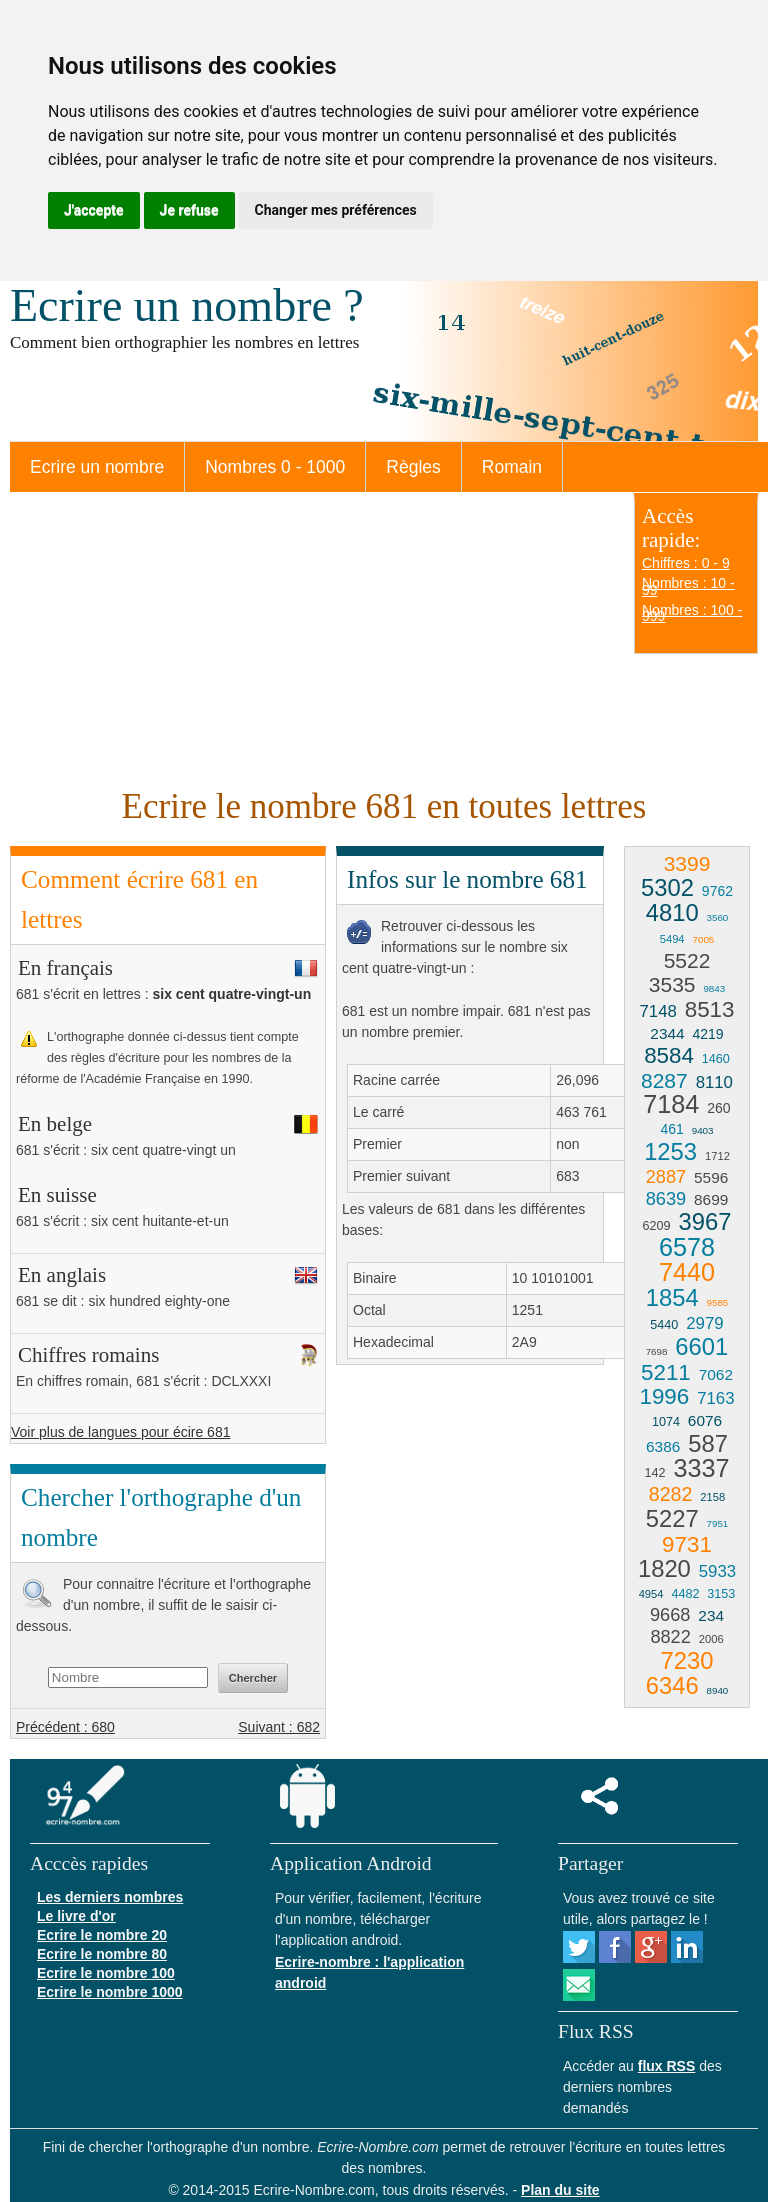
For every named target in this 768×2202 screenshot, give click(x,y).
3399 (687, 863)
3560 (718, 917)
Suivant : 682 (279, 1727)
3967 (704, 1221)
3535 (672, 984)
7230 (687, 1660)
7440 (687, 1272)
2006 (711, 1639)
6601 (701, 1346)
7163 (715, 1398)
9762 (717, 891)
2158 (712, 1497)
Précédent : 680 (65, 1727)
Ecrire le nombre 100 (106, 1973)
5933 (717, 1571)
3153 (721, 1594)
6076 (705, 1420)
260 (718, 1108)
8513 (710, 1009)
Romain (512, 467)
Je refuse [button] (189, 210)
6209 (657, 1226)
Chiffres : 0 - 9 (686, 563)
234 (711, 1615)
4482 (685, 1594)
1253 (670, 1151)
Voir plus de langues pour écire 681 (120, 1432)
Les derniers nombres (110, 1897)
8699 (711, 1199)
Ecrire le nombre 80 (102, 1954)
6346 (672, 1685)
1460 (716, 1059)
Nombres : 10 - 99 (688, 586)
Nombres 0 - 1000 (275, 467)
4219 (707, 1034)
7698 (657, 1351)
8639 (666, 1199)
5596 (711, 1177)
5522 (687, 960)
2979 (704, 1323)
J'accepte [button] (94, 210)
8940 (718, 1690)
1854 (672, 1297)
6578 (687, 1247)
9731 (687, 1544)
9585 (718, 1302)
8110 (714, 1082)
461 (671, 1129)
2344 (667, 1033)
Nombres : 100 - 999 (692, 613)
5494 (672, 939)
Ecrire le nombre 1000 (110, 1992)
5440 (664, 1325)
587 (708, 1443)
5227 (672, 1518)
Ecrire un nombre (97, 467)
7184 (671, 1104)
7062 (716, 1374)
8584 (669, 1055)
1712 (717, 1156)
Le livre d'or (76, 1916)
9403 (703, 1130)
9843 (714, 988)
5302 (667, 887)
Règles (413, 467)
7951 (718, 1523)
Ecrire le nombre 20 (102, 1935)
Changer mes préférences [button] (336, 210)
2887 (666, 1177)
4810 (672, 912)
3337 (701, 1468)
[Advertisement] (312, 637)
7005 (703, 939)
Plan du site (560, 2190)
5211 (666, 1372)
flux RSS (667, 2066)
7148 (657, 1011)
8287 (664, 1080)
